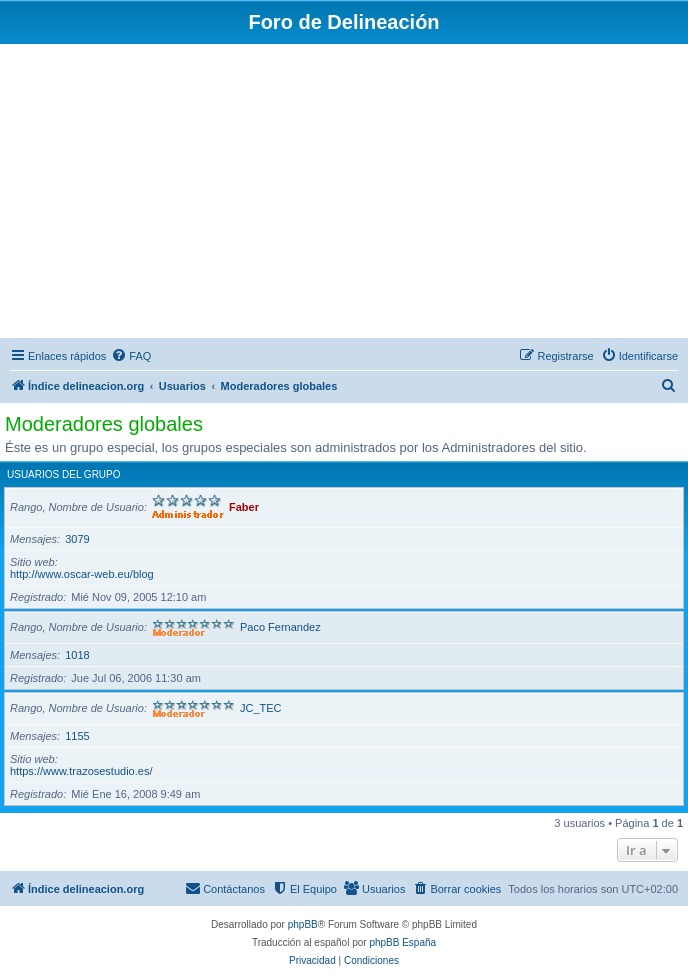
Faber (244, 507)
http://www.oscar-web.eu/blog (82, 574)
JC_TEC (261, 708)
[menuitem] (131, 356)
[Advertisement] (344, 194)
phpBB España (402, 942)
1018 (77, 655)
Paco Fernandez (280, 627)
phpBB (303, 924)
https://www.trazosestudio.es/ (81, 771)
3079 (77, 539)
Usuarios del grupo (64, 474)
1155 (77, 736)
